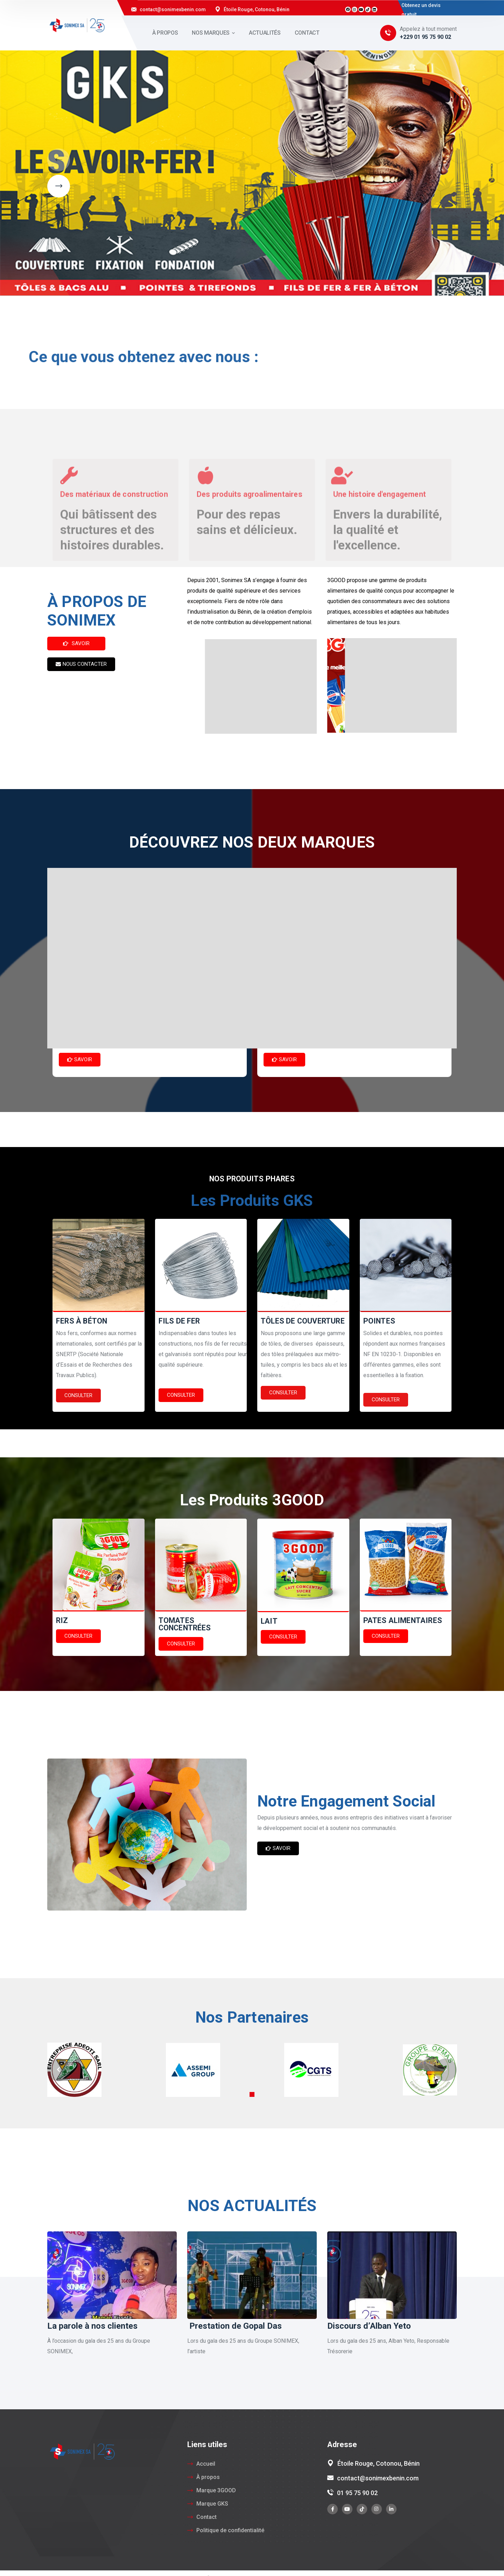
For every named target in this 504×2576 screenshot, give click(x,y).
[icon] (332, 2509)
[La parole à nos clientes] (112, 2275)
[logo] (77, 24)
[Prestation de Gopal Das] (252, 2275)
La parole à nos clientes (92, 2326)
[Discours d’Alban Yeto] (392, 2275)
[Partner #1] (74, 2069)
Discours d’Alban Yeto (369, 2326)
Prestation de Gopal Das (234, 2326)
